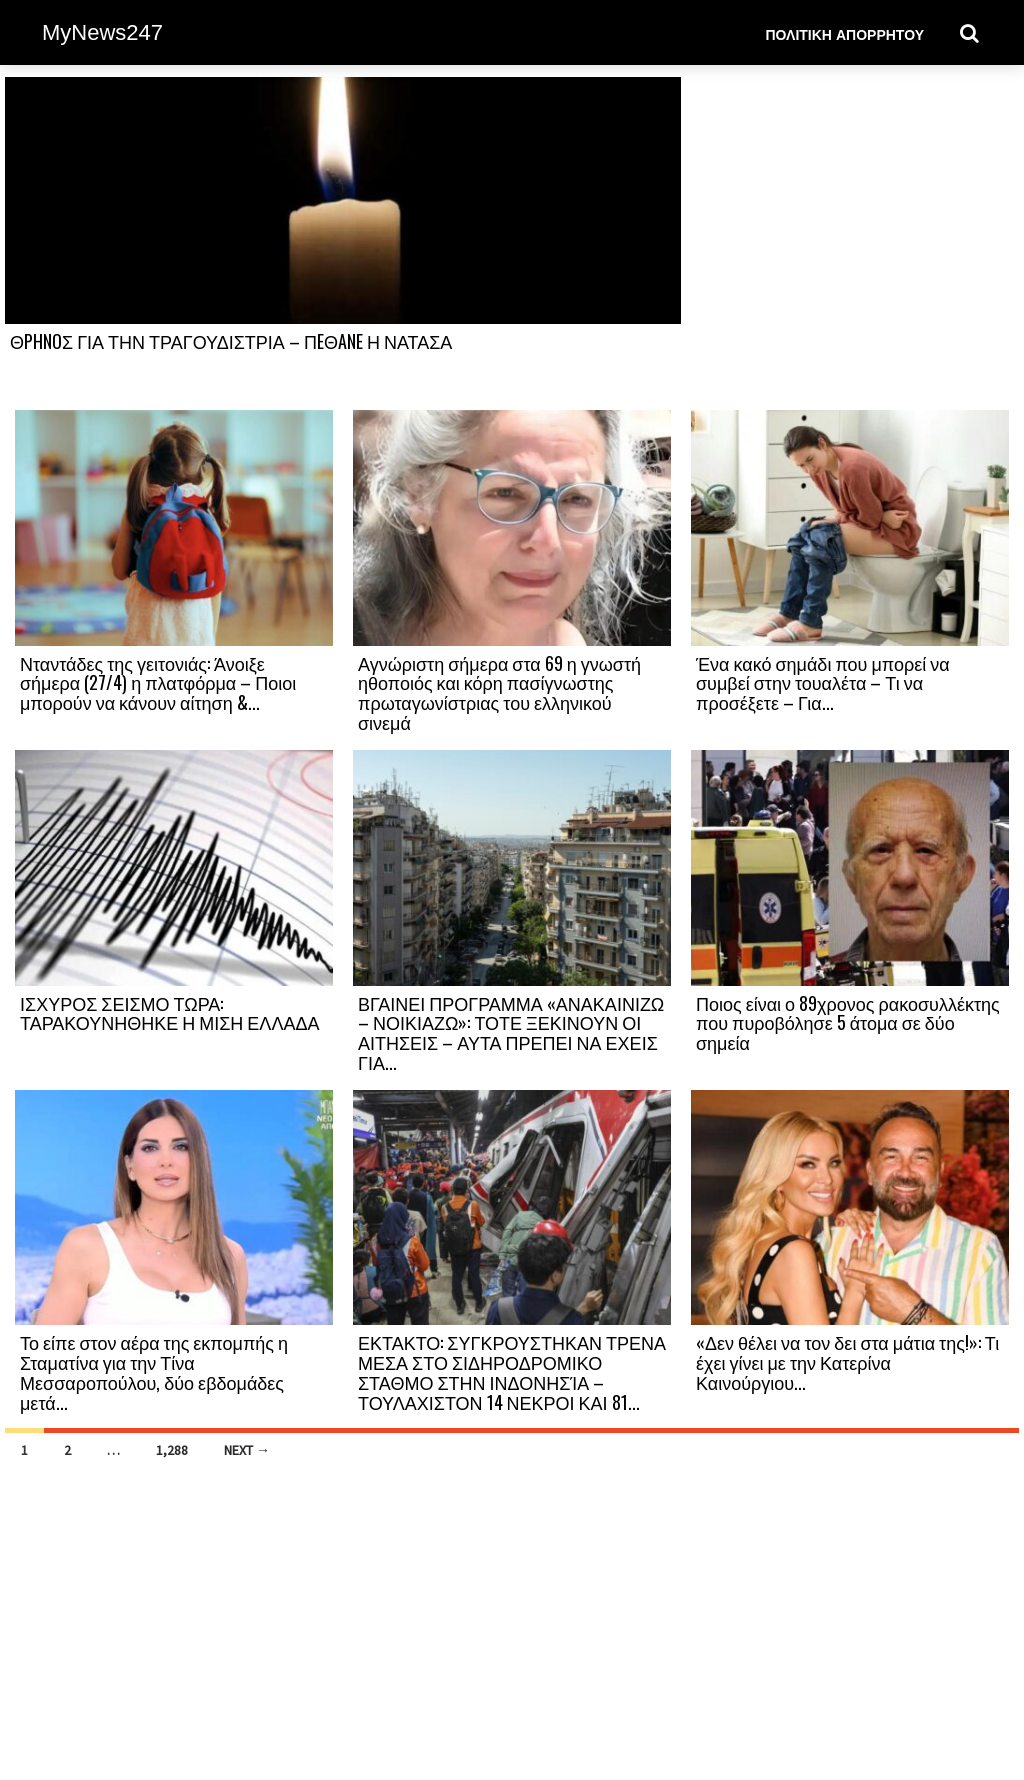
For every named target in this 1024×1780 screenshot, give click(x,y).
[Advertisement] (850, 242)
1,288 (172, 1450)
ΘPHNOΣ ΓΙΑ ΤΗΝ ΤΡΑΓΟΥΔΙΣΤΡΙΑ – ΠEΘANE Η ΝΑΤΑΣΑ (231, 341)
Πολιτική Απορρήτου (844, 33)
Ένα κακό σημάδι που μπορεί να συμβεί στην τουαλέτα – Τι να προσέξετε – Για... (823, 683)
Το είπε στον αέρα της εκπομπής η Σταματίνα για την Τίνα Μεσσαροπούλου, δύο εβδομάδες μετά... (154, 1371)
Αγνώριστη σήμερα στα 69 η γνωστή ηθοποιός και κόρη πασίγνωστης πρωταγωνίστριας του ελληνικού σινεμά (499, 692)
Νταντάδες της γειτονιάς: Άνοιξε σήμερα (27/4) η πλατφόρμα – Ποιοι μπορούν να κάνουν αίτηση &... (158, 683)
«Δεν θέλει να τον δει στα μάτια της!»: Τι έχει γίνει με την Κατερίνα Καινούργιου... (847, 1362)
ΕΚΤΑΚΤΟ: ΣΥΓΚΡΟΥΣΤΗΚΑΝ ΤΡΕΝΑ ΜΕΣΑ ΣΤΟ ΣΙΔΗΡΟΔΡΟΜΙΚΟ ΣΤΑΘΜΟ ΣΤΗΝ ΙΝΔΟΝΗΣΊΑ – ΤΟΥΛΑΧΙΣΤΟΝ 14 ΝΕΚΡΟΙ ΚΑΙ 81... (512, 1371)
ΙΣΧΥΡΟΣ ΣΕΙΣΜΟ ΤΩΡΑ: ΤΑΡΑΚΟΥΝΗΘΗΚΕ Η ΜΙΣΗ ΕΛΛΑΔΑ (169, 1013)
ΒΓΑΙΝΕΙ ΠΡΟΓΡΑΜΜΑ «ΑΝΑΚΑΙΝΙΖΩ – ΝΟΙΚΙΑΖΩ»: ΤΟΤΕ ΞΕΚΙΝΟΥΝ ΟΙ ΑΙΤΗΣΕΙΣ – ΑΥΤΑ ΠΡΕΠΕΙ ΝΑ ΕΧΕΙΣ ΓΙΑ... (511, 1032)
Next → (247, 1450)
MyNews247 (102, 32)
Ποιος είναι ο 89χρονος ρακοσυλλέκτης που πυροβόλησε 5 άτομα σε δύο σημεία (848, 1023)
